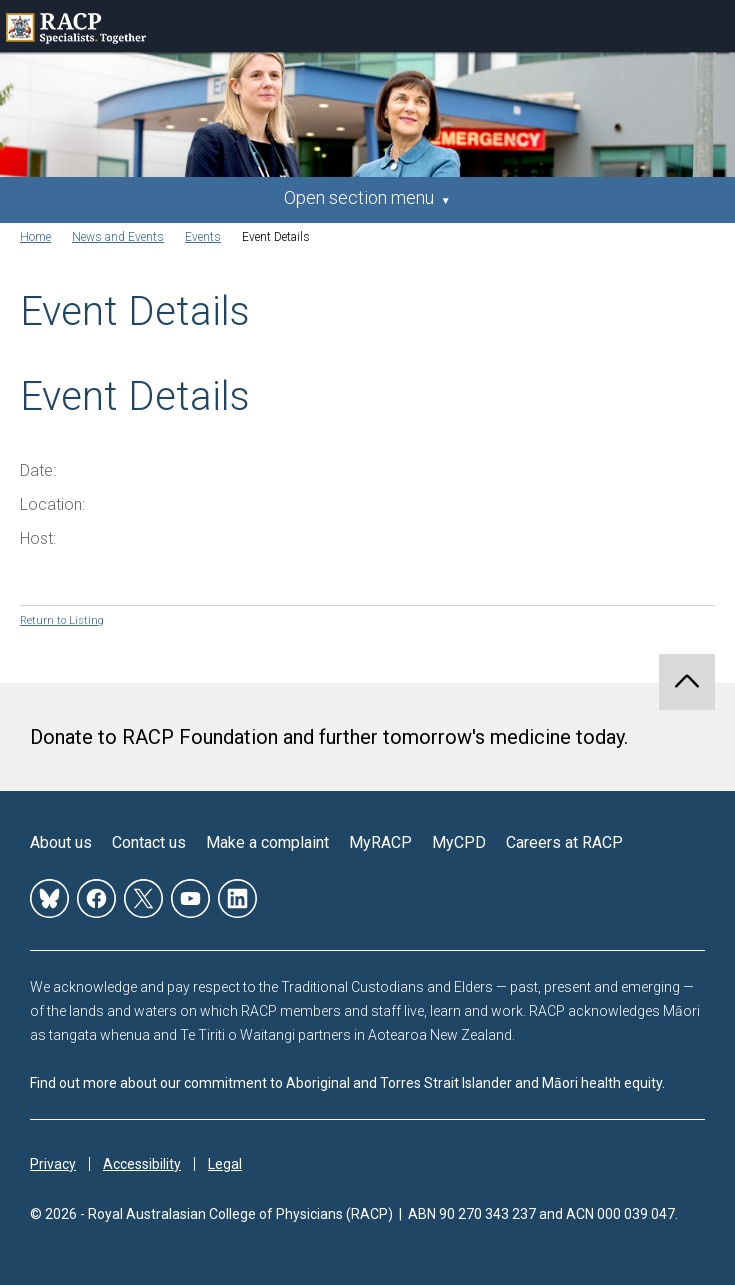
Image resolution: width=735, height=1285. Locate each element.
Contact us (149, 842)
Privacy (53, 1164)
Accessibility (142, 1164)
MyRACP (380, 842)
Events (203, 237)
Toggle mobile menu (709, 26)
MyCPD (459, 842)
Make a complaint (267, 842)
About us (61, 842)
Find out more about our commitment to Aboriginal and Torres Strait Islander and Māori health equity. (347, 1083)
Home (35, 237)
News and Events (118, 237)
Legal (225, 1164)
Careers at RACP (564, 842)
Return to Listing (62, 620)
